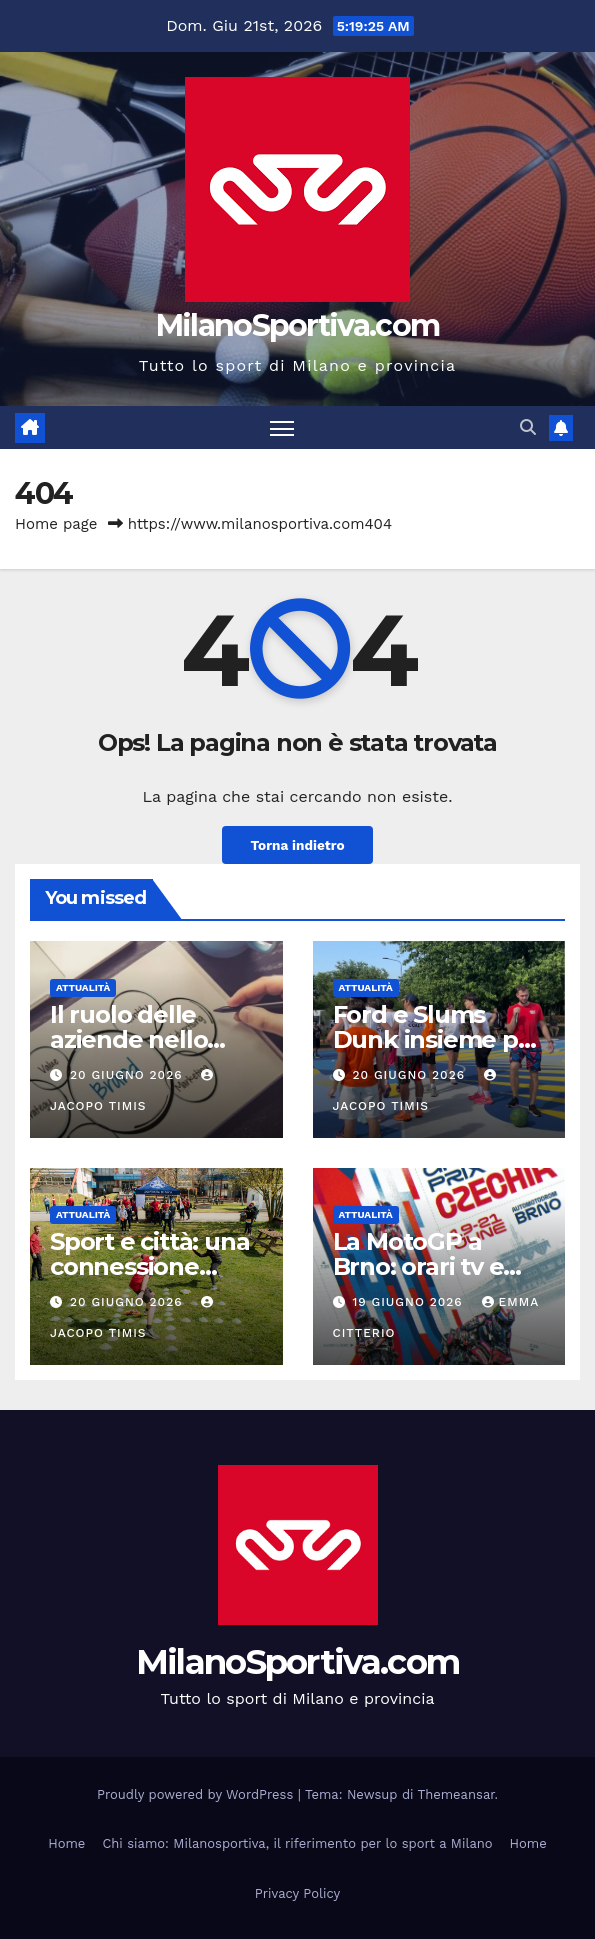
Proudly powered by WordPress (197, 1794)
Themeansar (456, 1794)
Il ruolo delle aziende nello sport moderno (138, 1039)
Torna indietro (297, 845)
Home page (56, 524)
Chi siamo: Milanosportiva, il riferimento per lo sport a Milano (297, 1843)
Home (66, 1843)
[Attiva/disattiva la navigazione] (282, 427)
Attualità (83, 987)
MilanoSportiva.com (297, 325)
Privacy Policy (297, 1893)
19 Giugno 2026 (409, 1302)
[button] (528, 427)
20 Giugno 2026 (129, 1075)
